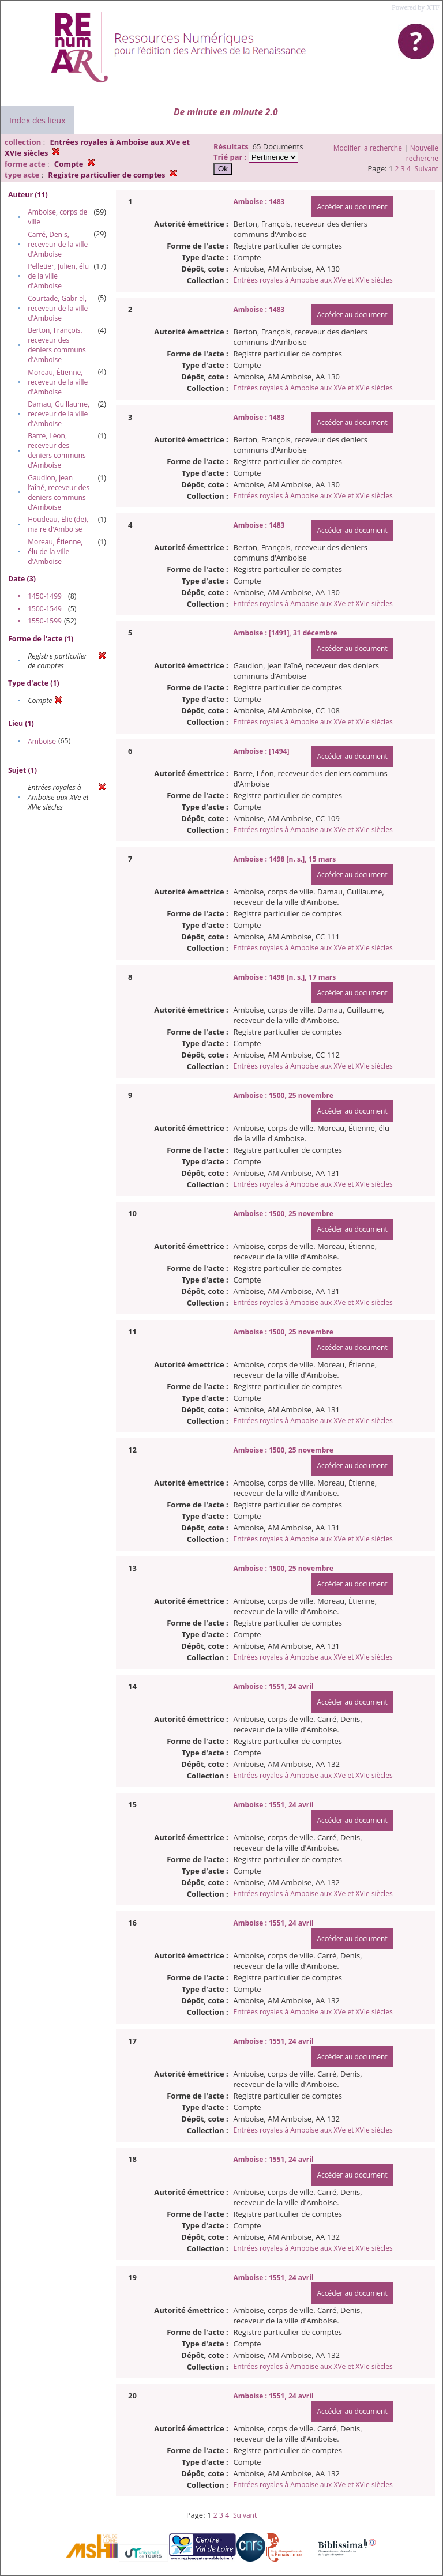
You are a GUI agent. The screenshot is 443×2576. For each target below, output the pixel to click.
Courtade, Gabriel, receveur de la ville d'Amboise (58, 308)
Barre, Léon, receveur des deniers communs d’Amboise (57, 450)
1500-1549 (45, 609)
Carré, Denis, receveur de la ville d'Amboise (58, 244)
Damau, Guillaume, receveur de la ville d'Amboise (58, 413)
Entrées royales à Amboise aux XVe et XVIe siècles (313, 280)
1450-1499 (45, 596)
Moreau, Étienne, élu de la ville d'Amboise (55, 551)
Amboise (42, 741)
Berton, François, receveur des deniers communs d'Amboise (57, 344)
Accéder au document (352, 207)
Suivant (426, 169)
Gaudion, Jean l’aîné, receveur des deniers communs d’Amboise (58, 492)
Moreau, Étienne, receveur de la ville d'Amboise (58, 382)
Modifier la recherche (367, 148)
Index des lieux (37, 120)
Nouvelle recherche (422, 153)
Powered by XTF (416, 7)
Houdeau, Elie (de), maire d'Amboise (58, 524)
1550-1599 (45, 621)
